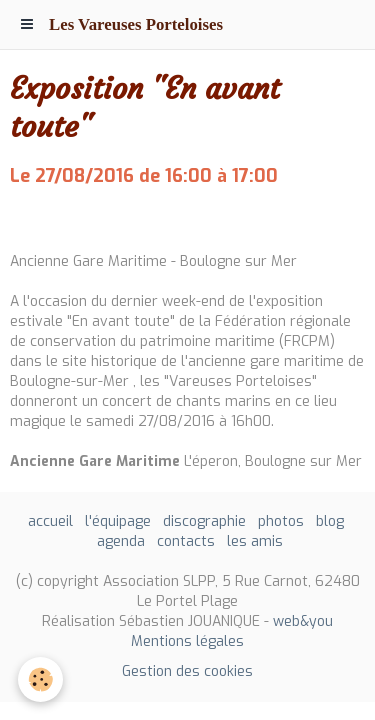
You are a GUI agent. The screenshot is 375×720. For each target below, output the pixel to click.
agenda (121, 541)
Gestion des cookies (187, 671)
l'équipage (118, 521)
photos (281, 521)
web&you (303, 621)
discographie (204, 521)
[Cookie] (40, 679)
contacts (186, 541)
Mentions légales (187, 641)
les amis (255, 541)
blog (330, 521)
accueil (50, 521)
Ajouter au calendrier (82, 220)
